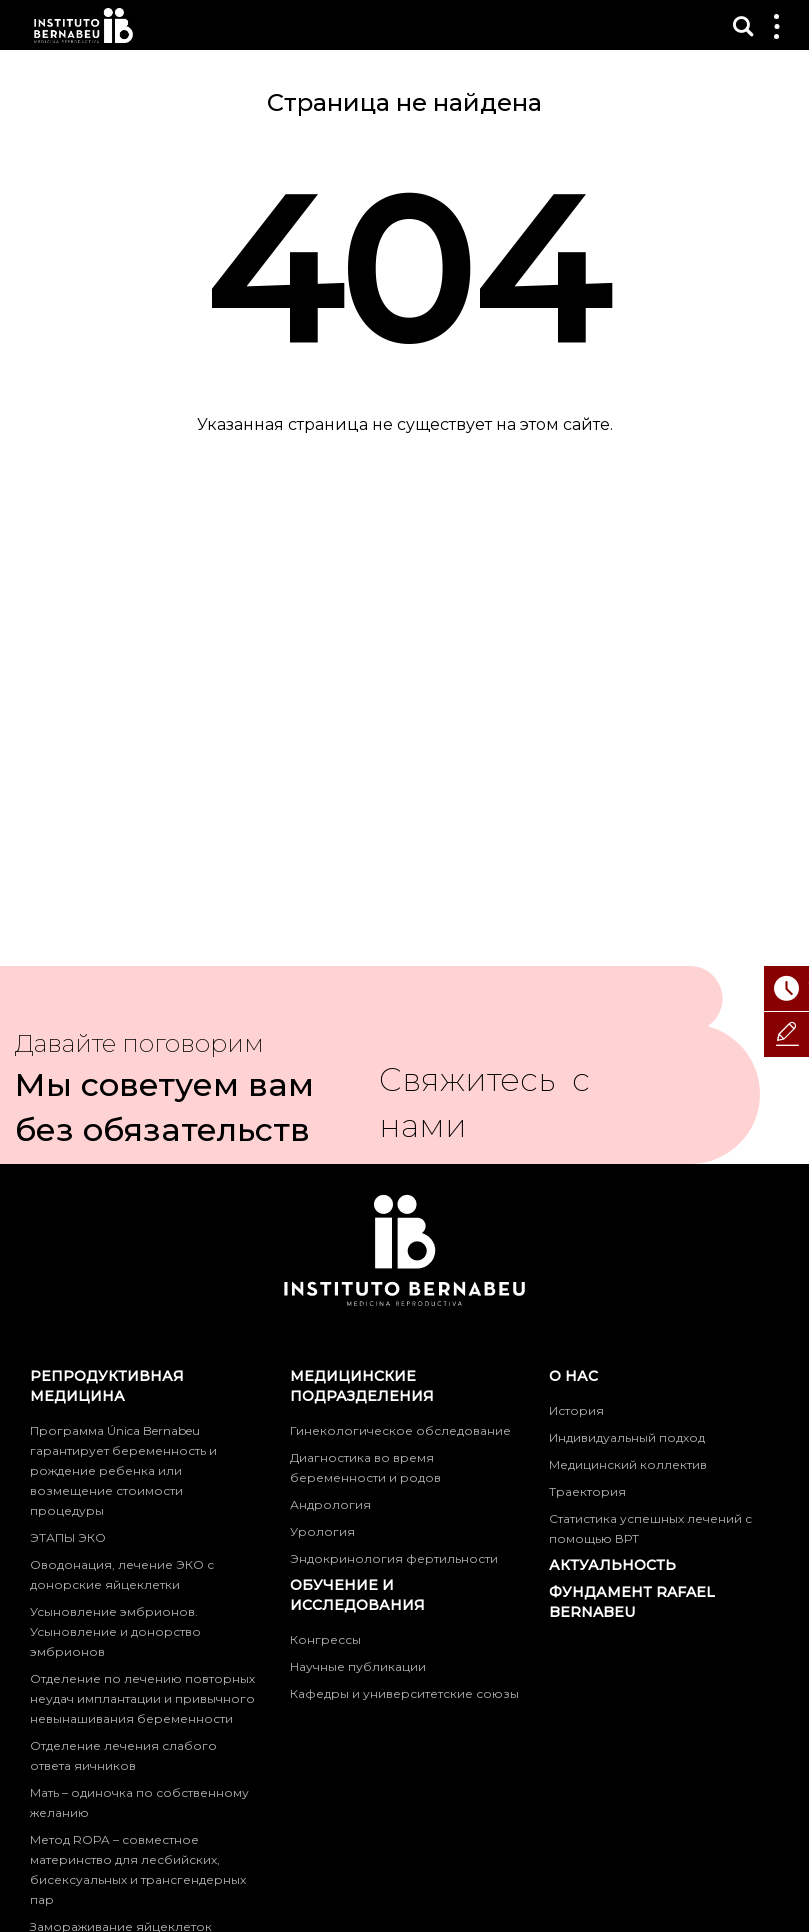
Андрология (330, 1504)
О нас (573, 1376)
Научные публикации (358, 1666)
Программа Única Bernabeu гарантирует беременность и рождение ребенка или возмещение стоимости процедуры (123, 1470)
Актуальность (612, 1565)
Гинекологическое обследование (400, 1430)
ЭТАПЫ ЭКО (68, 1537)
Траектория (587, 1491)
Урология (322, 1531)
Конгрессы (325, 1639)
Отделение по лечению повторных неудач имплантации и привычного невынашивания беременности (142, 1698)
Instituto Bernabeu (83, 25)
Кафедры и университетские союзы (404, 1693)
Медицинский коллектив (628, 1464)
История (576, 1410)
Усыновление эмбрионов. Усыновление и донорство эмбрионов (115, 1631)
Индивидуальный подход (627, 1437)
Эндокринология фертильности (394, 1558)
